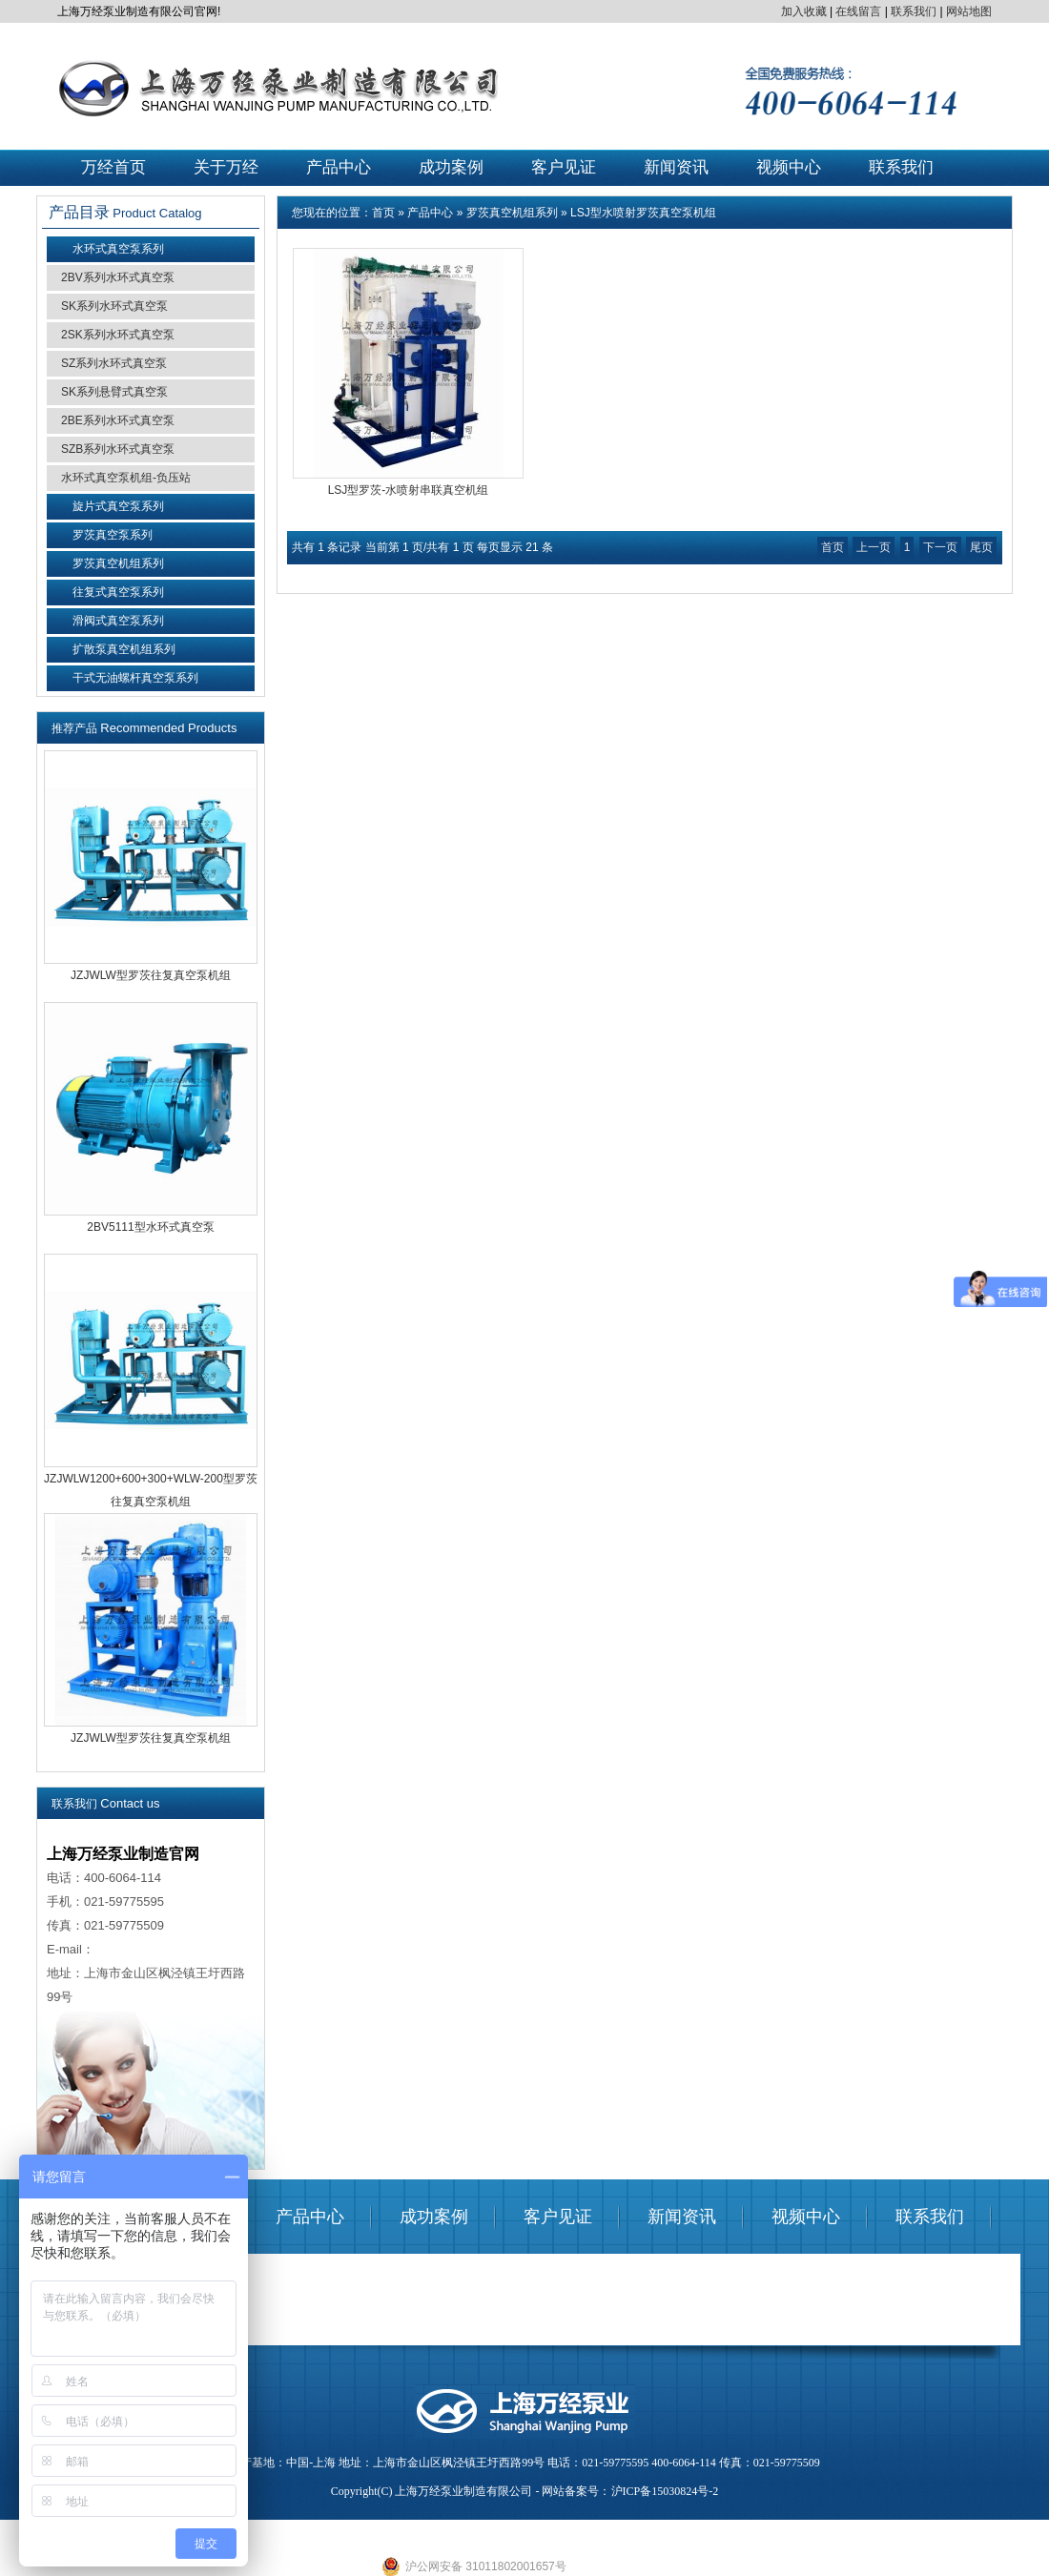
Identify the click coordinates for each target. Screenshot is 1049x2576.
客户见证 (563, 167)
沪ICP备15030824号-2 (665, 2491)
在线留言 (858, 11)
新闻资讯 (676, 167)
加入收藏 (804, 11)
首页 (383, 212)
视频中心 (788, 167)
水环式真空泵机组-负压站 (126, 477)
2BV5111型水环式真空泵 (150, 1227)
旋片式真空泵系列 (118, 506)
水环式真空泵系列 (118, 249)
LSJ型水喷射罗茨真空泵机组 (643, 212)
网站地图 (969, 11)
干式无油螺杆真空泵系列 (135, 678)
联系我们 (913, 11)
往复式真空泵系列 (118, 592)
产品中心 (338, 167)
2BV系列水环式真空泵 (118, 277)
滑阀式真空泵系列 (118, 620)
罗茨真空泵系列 (112, 535)
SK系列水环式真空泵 (114, 306)
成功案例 (451, 167)
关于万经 (226, 167)
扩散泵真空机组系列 (123, 649)
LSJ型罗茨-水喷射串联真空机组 (408, 490)
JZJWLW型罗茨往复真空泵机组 (151, 975)
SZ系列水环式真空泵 (114, 363)
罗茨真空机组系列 (118, 563)
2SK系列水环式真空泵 (118, 334)
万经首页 (113, 167)
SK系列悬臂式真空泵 (114, 392)
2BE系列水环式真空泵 (118, 420)
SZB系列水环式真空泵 (118, 449)
